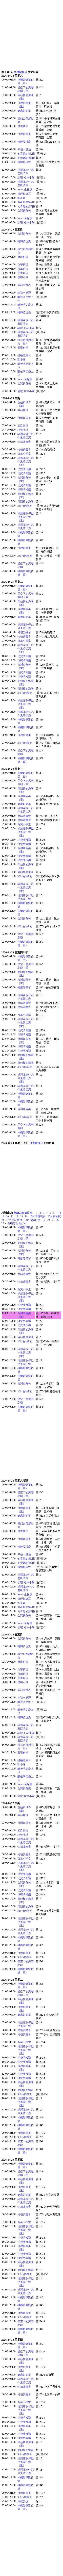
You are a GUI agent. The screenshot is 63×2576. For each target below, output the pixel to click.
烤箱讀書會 (24, 441)
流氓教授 (22, 2501)
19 (43, 1219)
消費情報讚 (24, 469)
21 (53, 1219)
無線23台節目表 (23, 1212)
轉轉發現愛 (24, 141)
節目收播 (22, 425)
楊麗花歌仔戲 (25, 169)
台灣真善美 (24, 134)
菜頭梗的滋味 (25, 501)
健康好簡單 (24, 110)
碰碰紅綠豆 (24, 193)
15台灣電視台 (37, 1216)
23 (2, 1223)
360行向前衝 (24, 505)
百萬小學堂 (24, 453)
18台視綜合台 (32, 1219)
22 (57, 1219)
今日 (26, 1143)
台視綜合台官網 (17, 1223)
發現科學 (22, 126)
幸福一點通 (24, 149)
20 (48, 1219)
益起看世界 (24, 285)
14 (26, 1216)
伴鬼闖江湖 (24, 437)
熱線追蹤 (22, 277)
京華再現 (22, 264)
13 (21, 1216)
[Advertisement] (31, 36)
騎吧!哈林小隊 (25, 177)
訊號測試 (22, 429)
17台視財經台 (14, 1219)
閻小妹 (21, 197)
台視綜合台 (20, 72)
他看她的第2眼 (26, 153)
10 (7, 1216)
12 (16, 1216)
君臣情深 (22, 173)
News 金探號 (24, 189)
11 (12, 1216)
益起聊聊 (22, 410)
